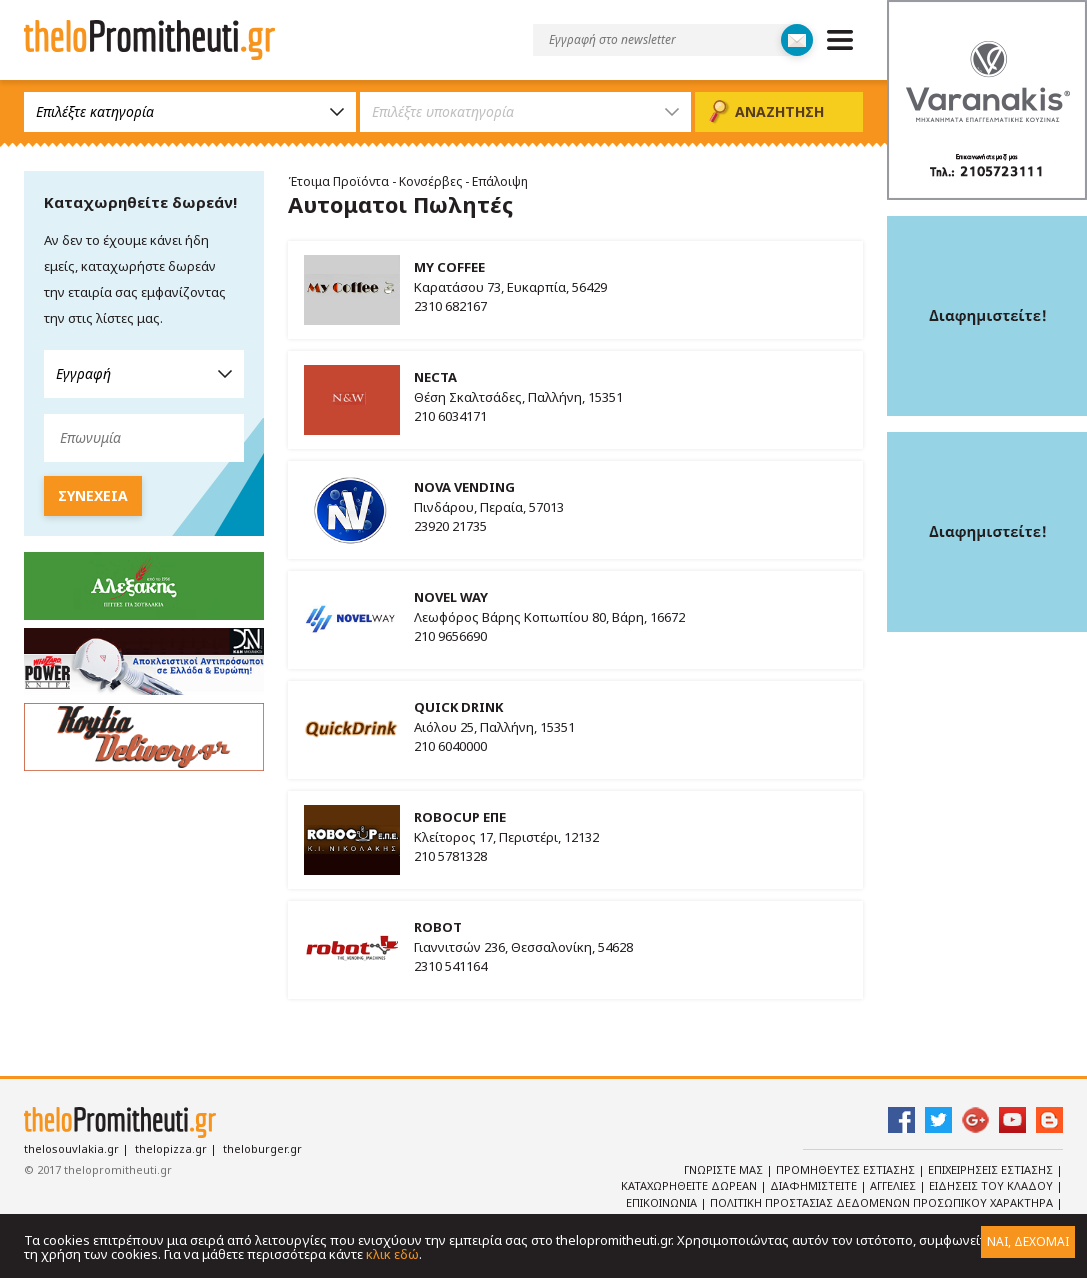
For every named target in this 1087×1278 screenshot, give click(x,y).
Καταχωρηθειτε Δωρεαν (690, 1185)
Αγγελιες (894, 1185)
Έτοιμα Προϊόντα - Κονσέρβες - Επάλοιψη (408, 181)
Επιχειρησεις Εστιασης (992, 1169)
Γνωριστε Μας (725, 1169)
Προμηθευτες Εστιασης (847, 1169)
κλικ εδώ (392, 1254)
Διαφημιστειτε (815, 1185)
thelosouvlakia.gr (71, 1148)
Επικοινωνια (663, 1202)
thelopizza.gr (171, 1148)
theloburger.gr (262, 1148)
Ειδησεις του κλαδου (992, 1185)
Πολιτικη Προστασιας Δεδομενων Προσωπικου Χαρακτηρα (883, 1202)
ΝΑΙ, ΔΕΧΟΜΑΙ (1028, 1241)
